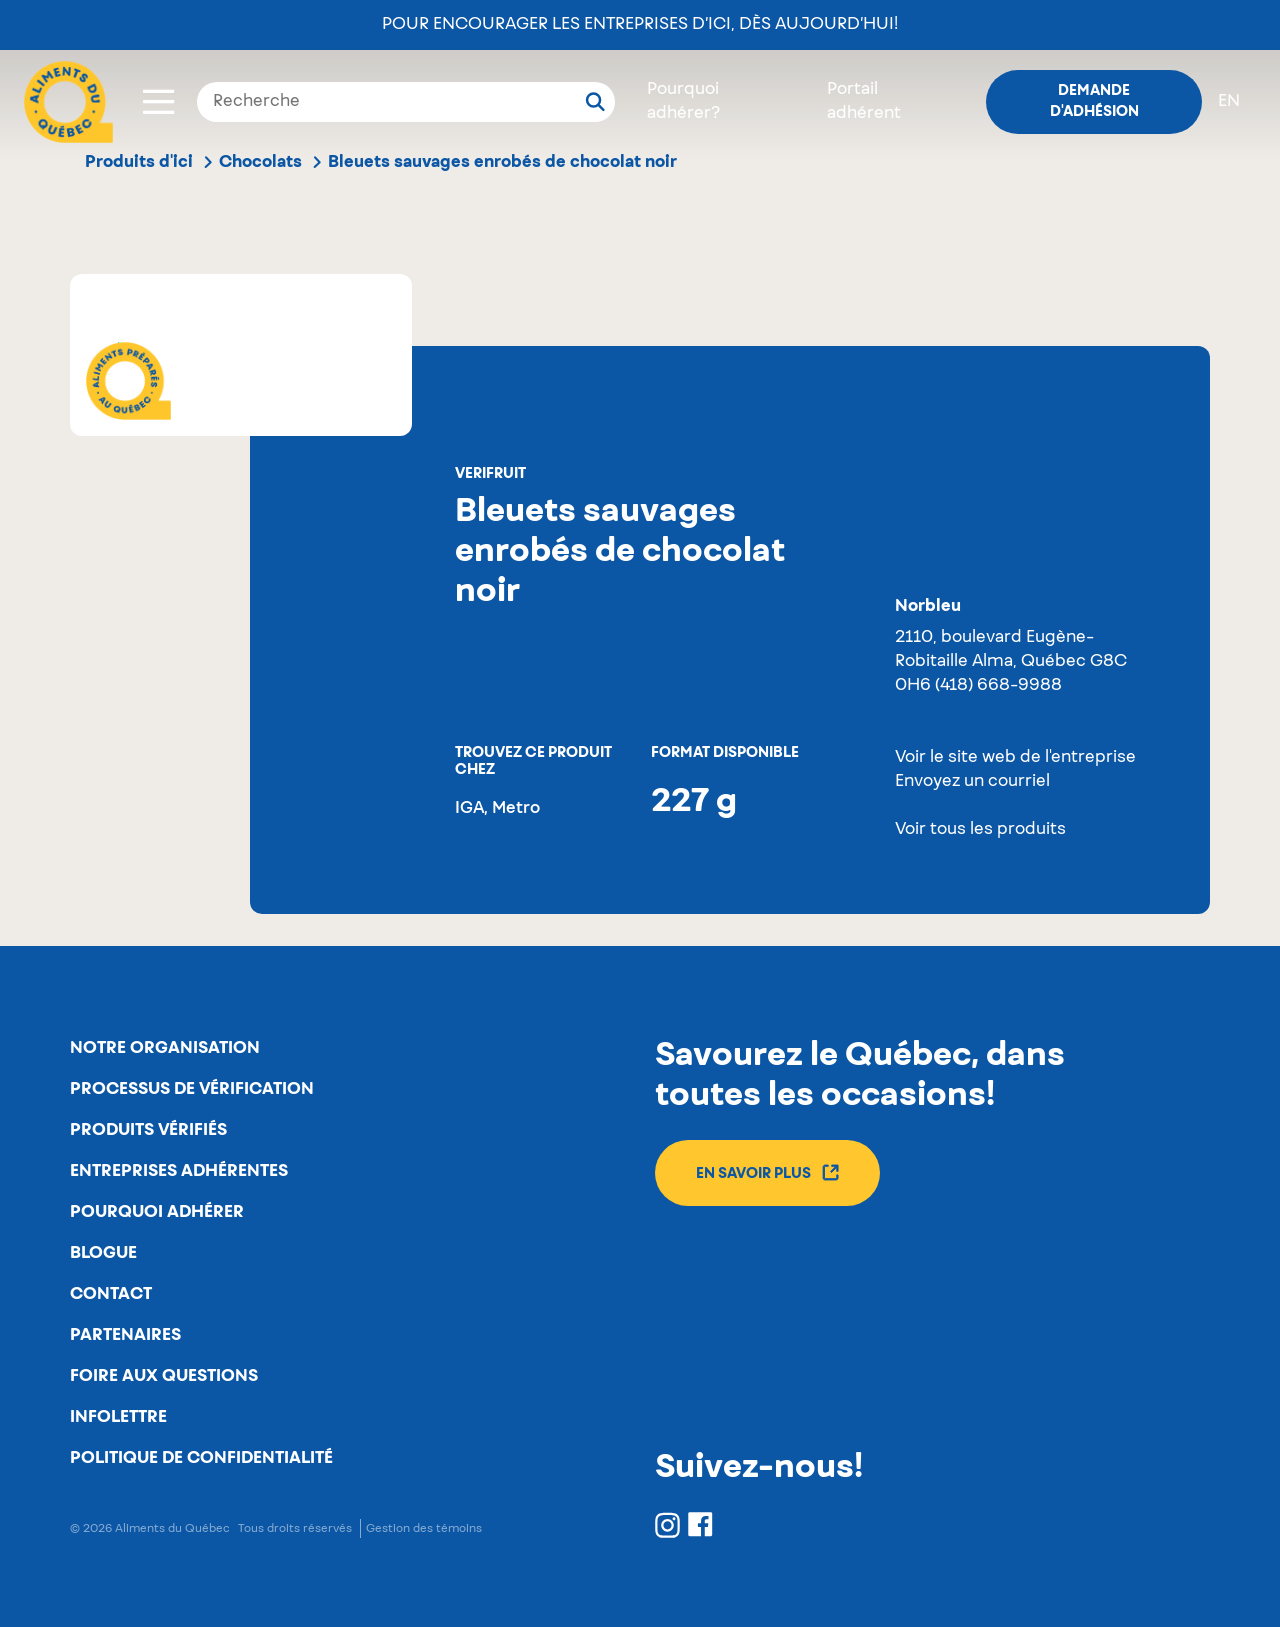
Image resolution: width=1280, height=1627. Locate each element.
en (1229, 102)
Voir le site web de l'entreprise (1015, 758)
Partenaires (125, 1335)
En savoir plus (767, 1172)
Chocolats (260, 162)
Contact (111, 1294)
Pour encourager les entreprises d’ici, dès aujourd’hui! (640, 25)
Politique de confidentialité (201, 1458)
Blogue (103, 1253)
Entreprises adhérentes (179, 1171)
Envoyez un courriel (972, 782)
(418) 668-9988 (998, 686)
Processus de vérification (192, 1089)
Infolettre (118, 1417)
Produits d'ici (139, 162)
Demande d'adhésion (1094, 101)
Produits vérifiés (148, 1130)
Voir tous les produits (980, 830)
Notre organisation (165, 1048)
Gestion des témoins (424, 1528)
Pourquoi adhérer (157, 1212)
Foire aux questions (164, 1376)
